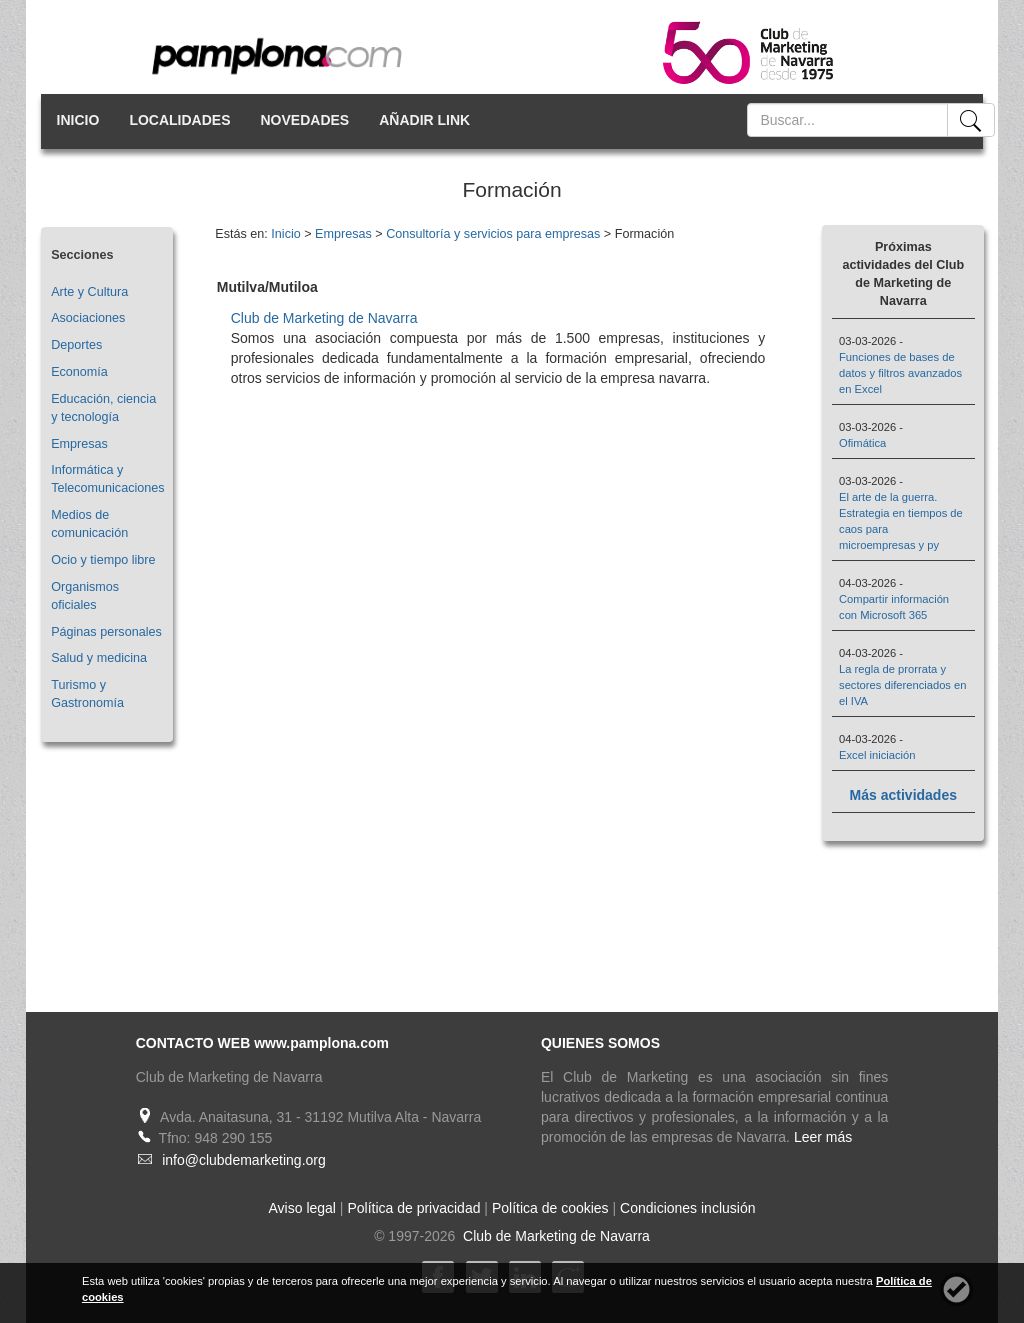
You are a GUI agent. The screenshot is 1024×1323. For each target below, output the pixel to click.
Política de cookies (550, 1208)
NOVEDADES (305, 120)
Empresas (79, 444)
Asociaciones (88, 318)
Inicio (285, 234)
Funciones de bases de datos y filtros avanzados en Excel (900, 373)
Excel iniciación (877, 755)
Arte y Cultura (89, 292)
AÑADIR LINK (424, 120)
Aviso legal (302, 1208)
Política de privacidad (413, 1208)
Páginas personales (106, 632)
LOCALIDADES (179, 120)
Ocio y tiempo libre (103, 560)
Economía (79, 372)
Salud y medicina (99, 658)
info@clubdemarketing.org (244, 1160)
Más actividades (903, 795)
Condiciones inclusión (687, 1208)
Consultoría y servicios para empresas (493, 234)
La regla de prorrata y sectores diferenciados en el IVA (903, 685)
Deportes (76, 345)
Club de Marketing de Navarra (324, 318)
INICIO (78, 120)
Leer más (823, 1137)
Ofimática (862, 443)
